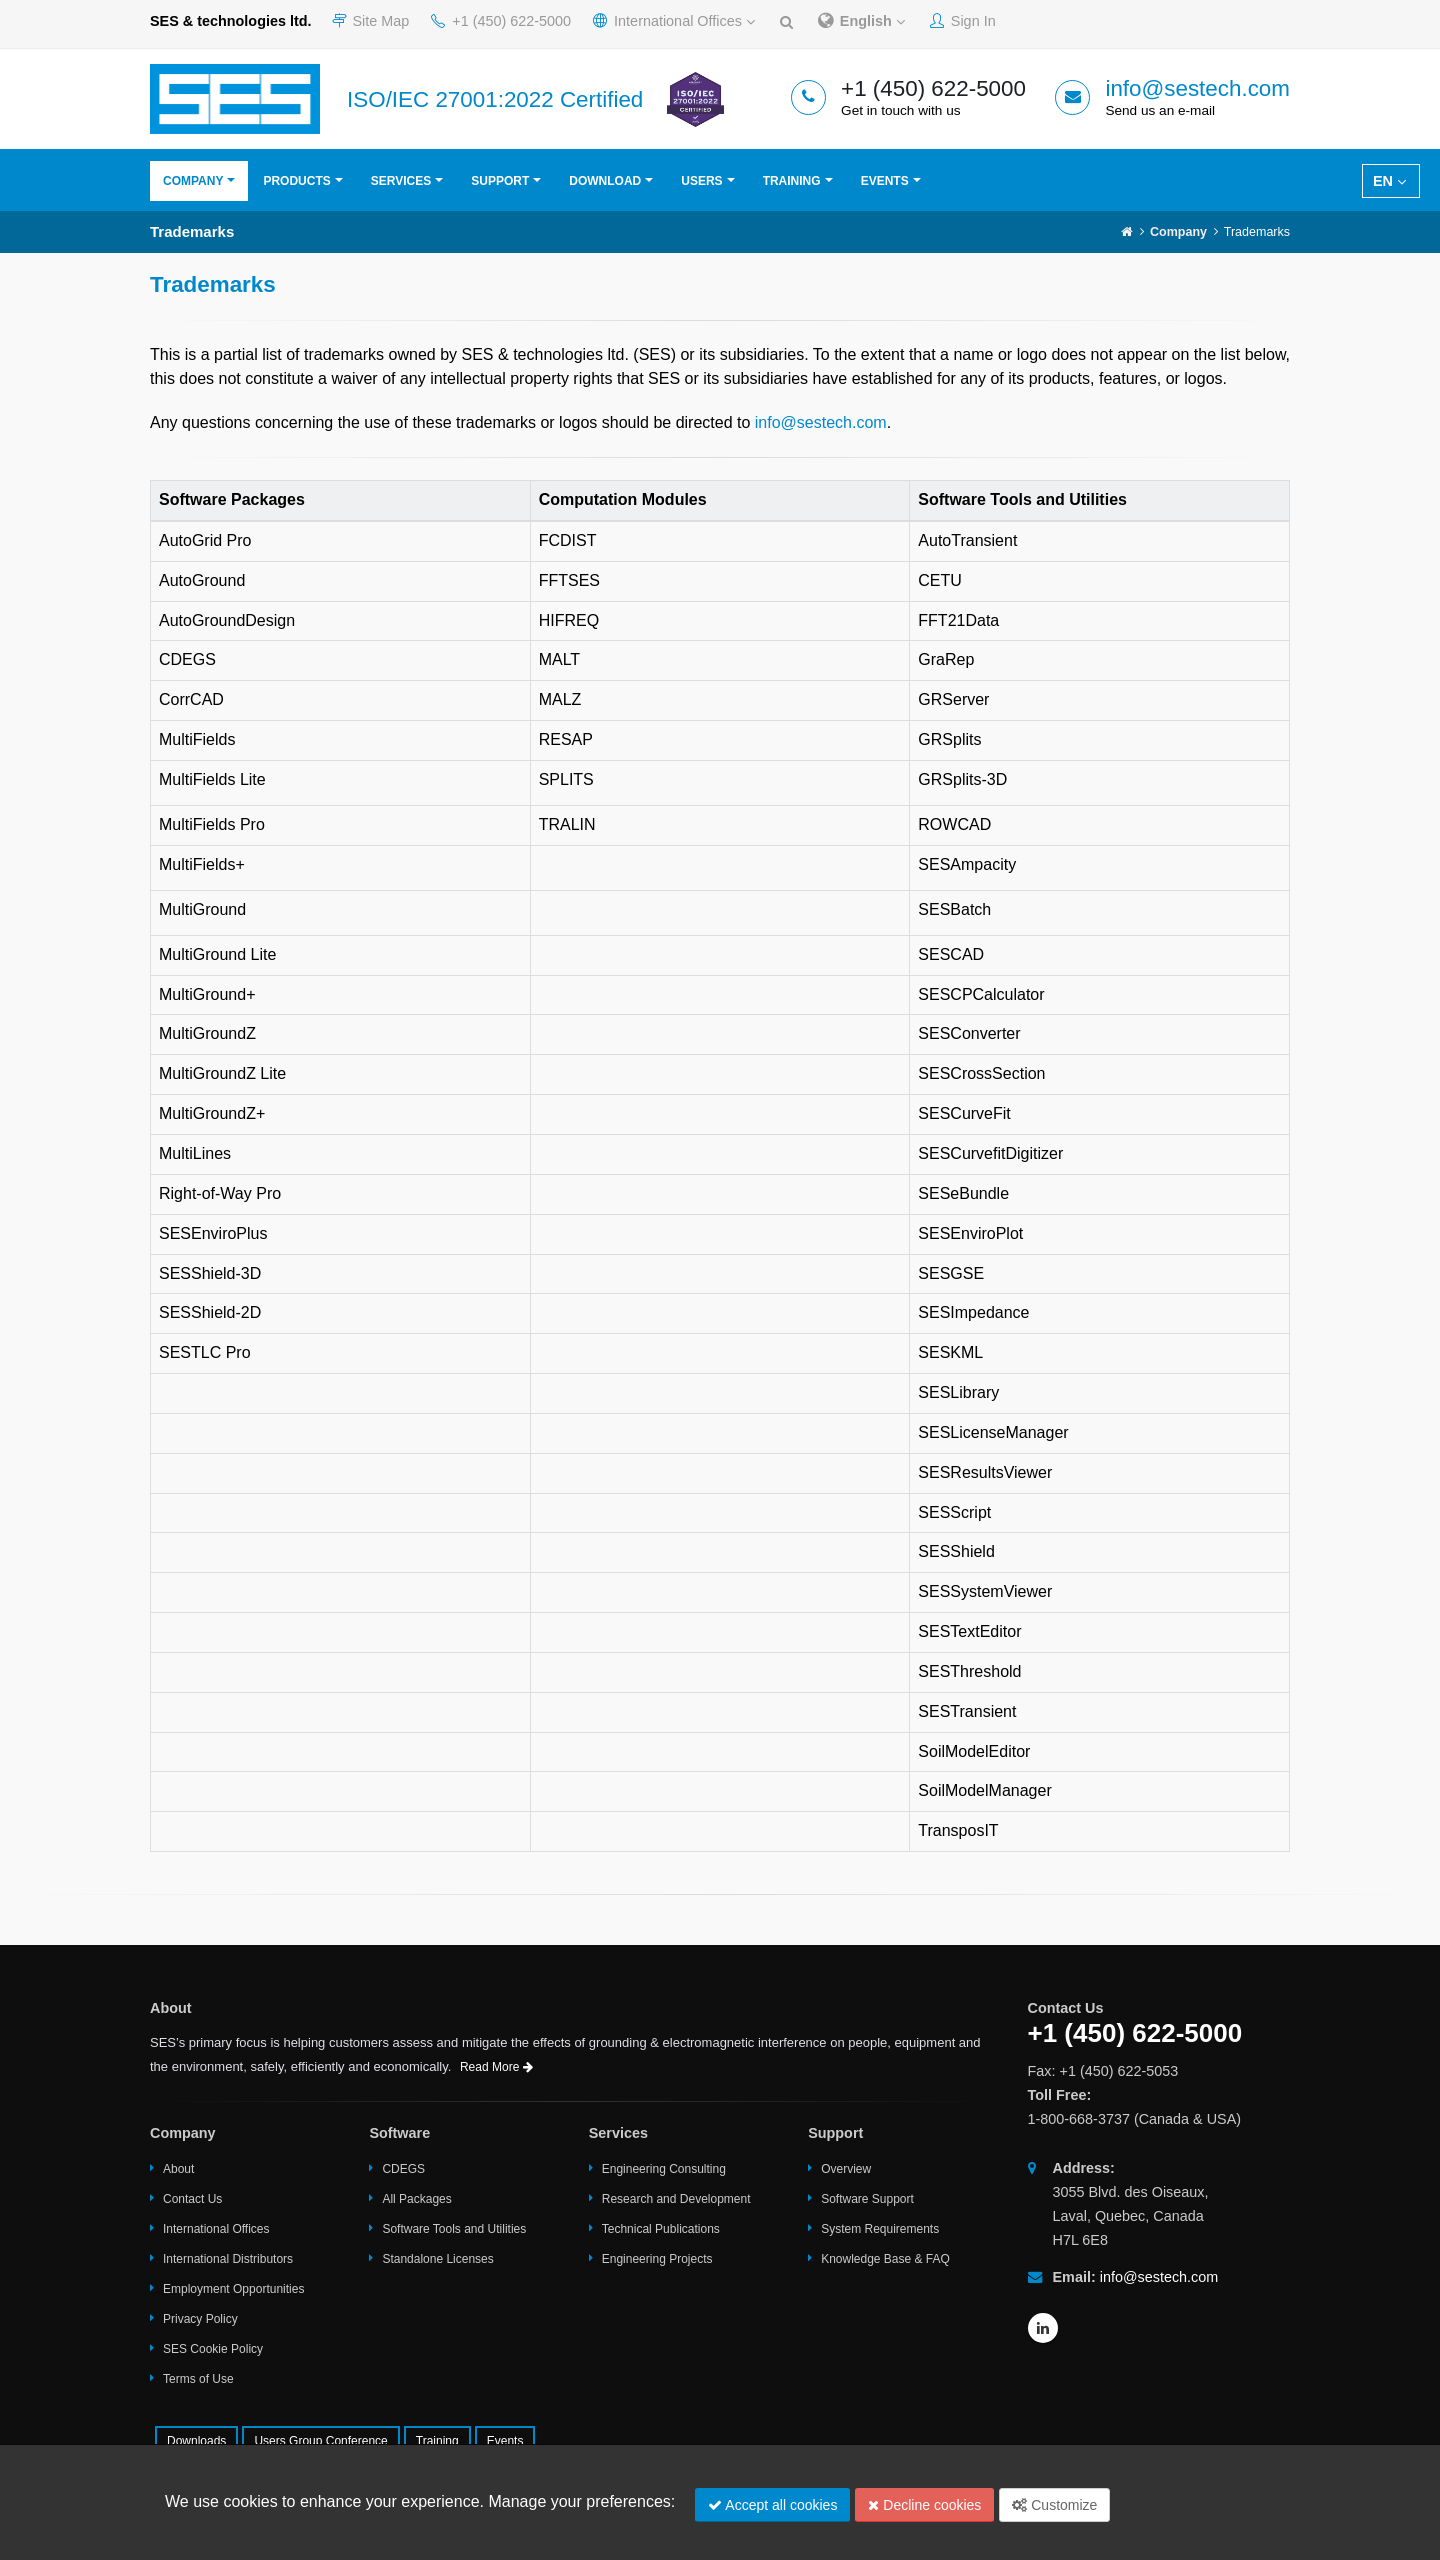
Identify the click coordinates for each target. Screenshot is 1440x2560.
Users (701, 181)
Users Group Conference (320, 2441)
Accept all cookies (772, 2505)
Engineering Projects (657, 2259)
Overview (846, 2169)
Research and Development (676, 2199)
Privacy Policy (200, 2319)
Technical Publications (661, 2229)
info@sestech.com (1197, 88)
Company (193, 181)
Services (401, 181)
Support (500, 181)
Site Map (371, 21)
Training (792, 181)
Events (885, 181)
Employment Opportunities (233, 2289)
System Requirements (880, 2229)
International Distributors (228, 2259)
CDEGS (403, 2169)
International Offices (674, 21)
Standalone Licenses (437, 2259)
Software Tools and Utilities (454, 2229)
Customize (1054, 2505)
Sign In (963, 21)
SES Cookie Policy (213, 2349)
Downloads (196, 2441)
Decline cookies (924, 2505)
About (178, 2169)
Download (605, 181)
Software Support (867, 2199)
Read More (496, 2067)
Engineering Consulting (664, 2169)
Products (296, 181)
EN (1389, 181)
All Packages (416, 2199)
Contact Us (192, 2199)
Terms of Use (198, 2379)
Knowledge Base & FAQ (885, 2259)
